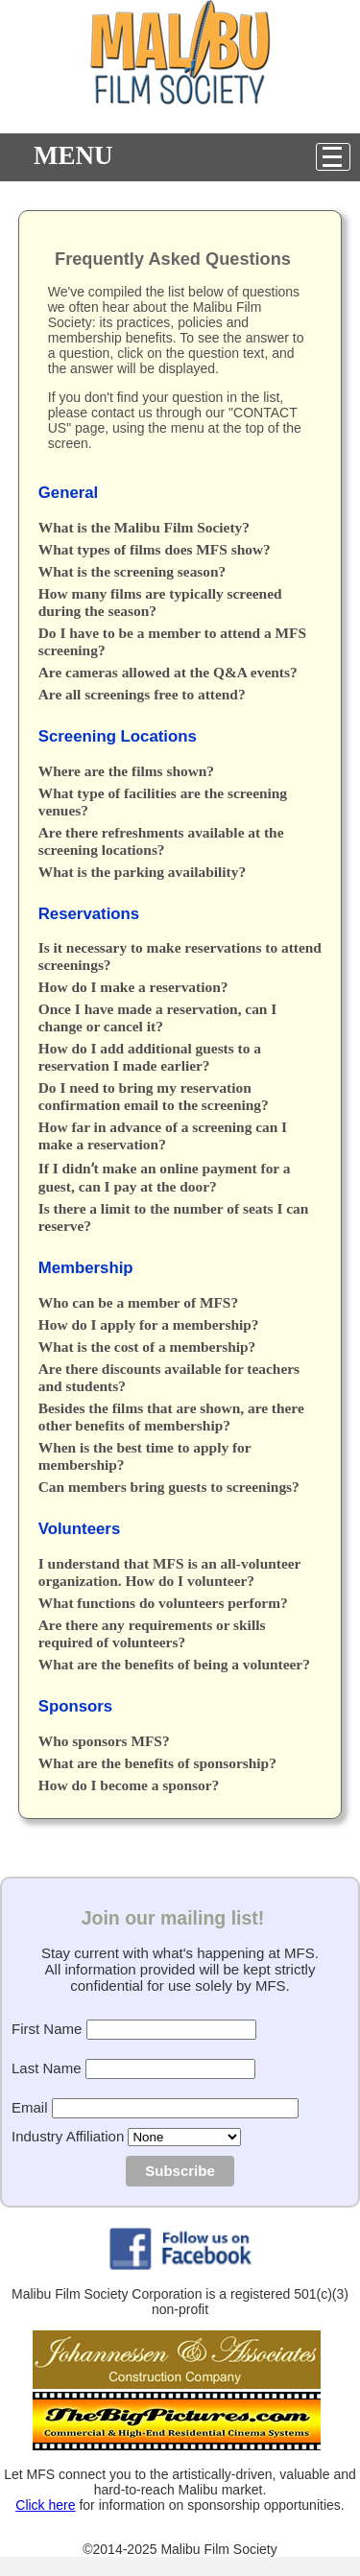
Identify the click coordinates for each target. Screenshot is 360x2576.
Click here (45, 2505)
